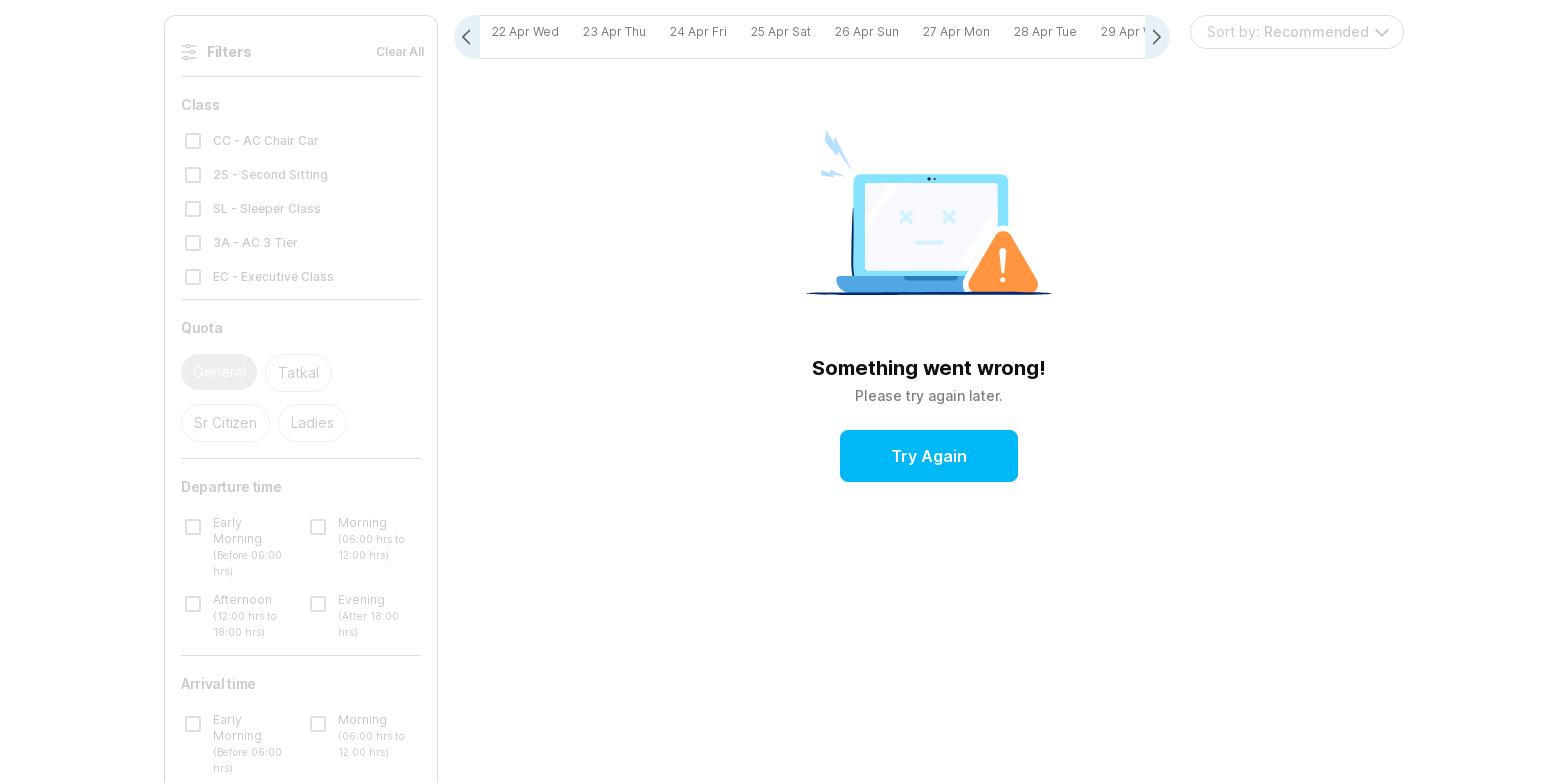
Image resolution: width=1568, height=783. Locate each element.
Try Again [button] (929, 457)
